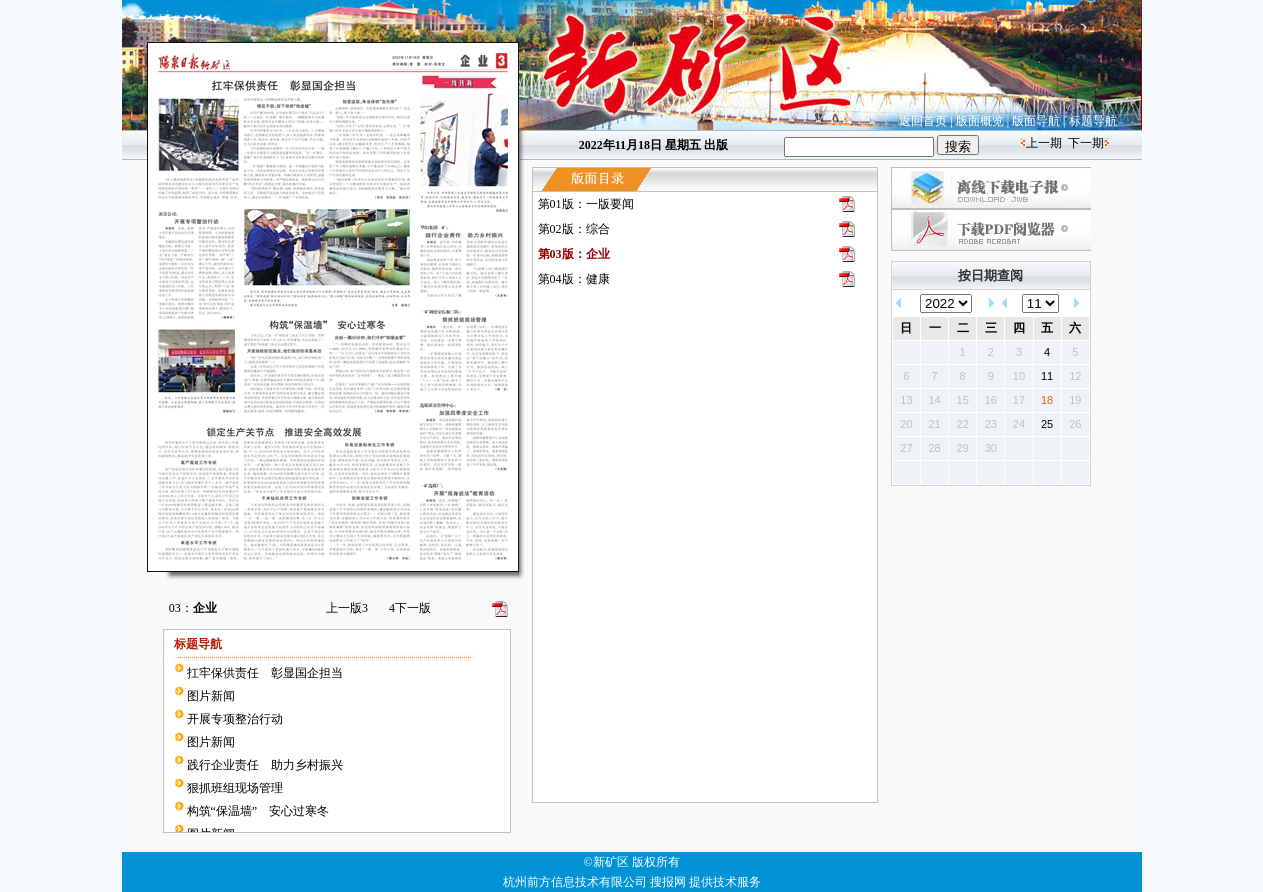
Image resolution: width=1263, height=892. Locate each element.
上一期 (1044, 143)
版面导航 (1036, 121)
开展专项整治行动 (235, 719)
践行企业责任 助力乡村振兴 (265, 765)
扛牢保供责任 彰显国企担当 (265, 673)
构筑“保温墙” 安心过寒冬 (258, 811)
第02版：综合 (574, 229)
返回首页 (923, 121)
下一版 (410, 608)
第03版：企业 (574, 254)
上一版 (347, 608)
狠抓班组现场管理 (235, 788)
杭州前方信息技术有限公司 (575, 882)
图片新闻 (211, 696)
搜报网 (668, 882)
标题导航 (1093, 121)
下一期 (1086, 143)
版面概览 (980, 121)
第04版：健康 (574, 279)
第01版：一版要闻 (586, 204)
